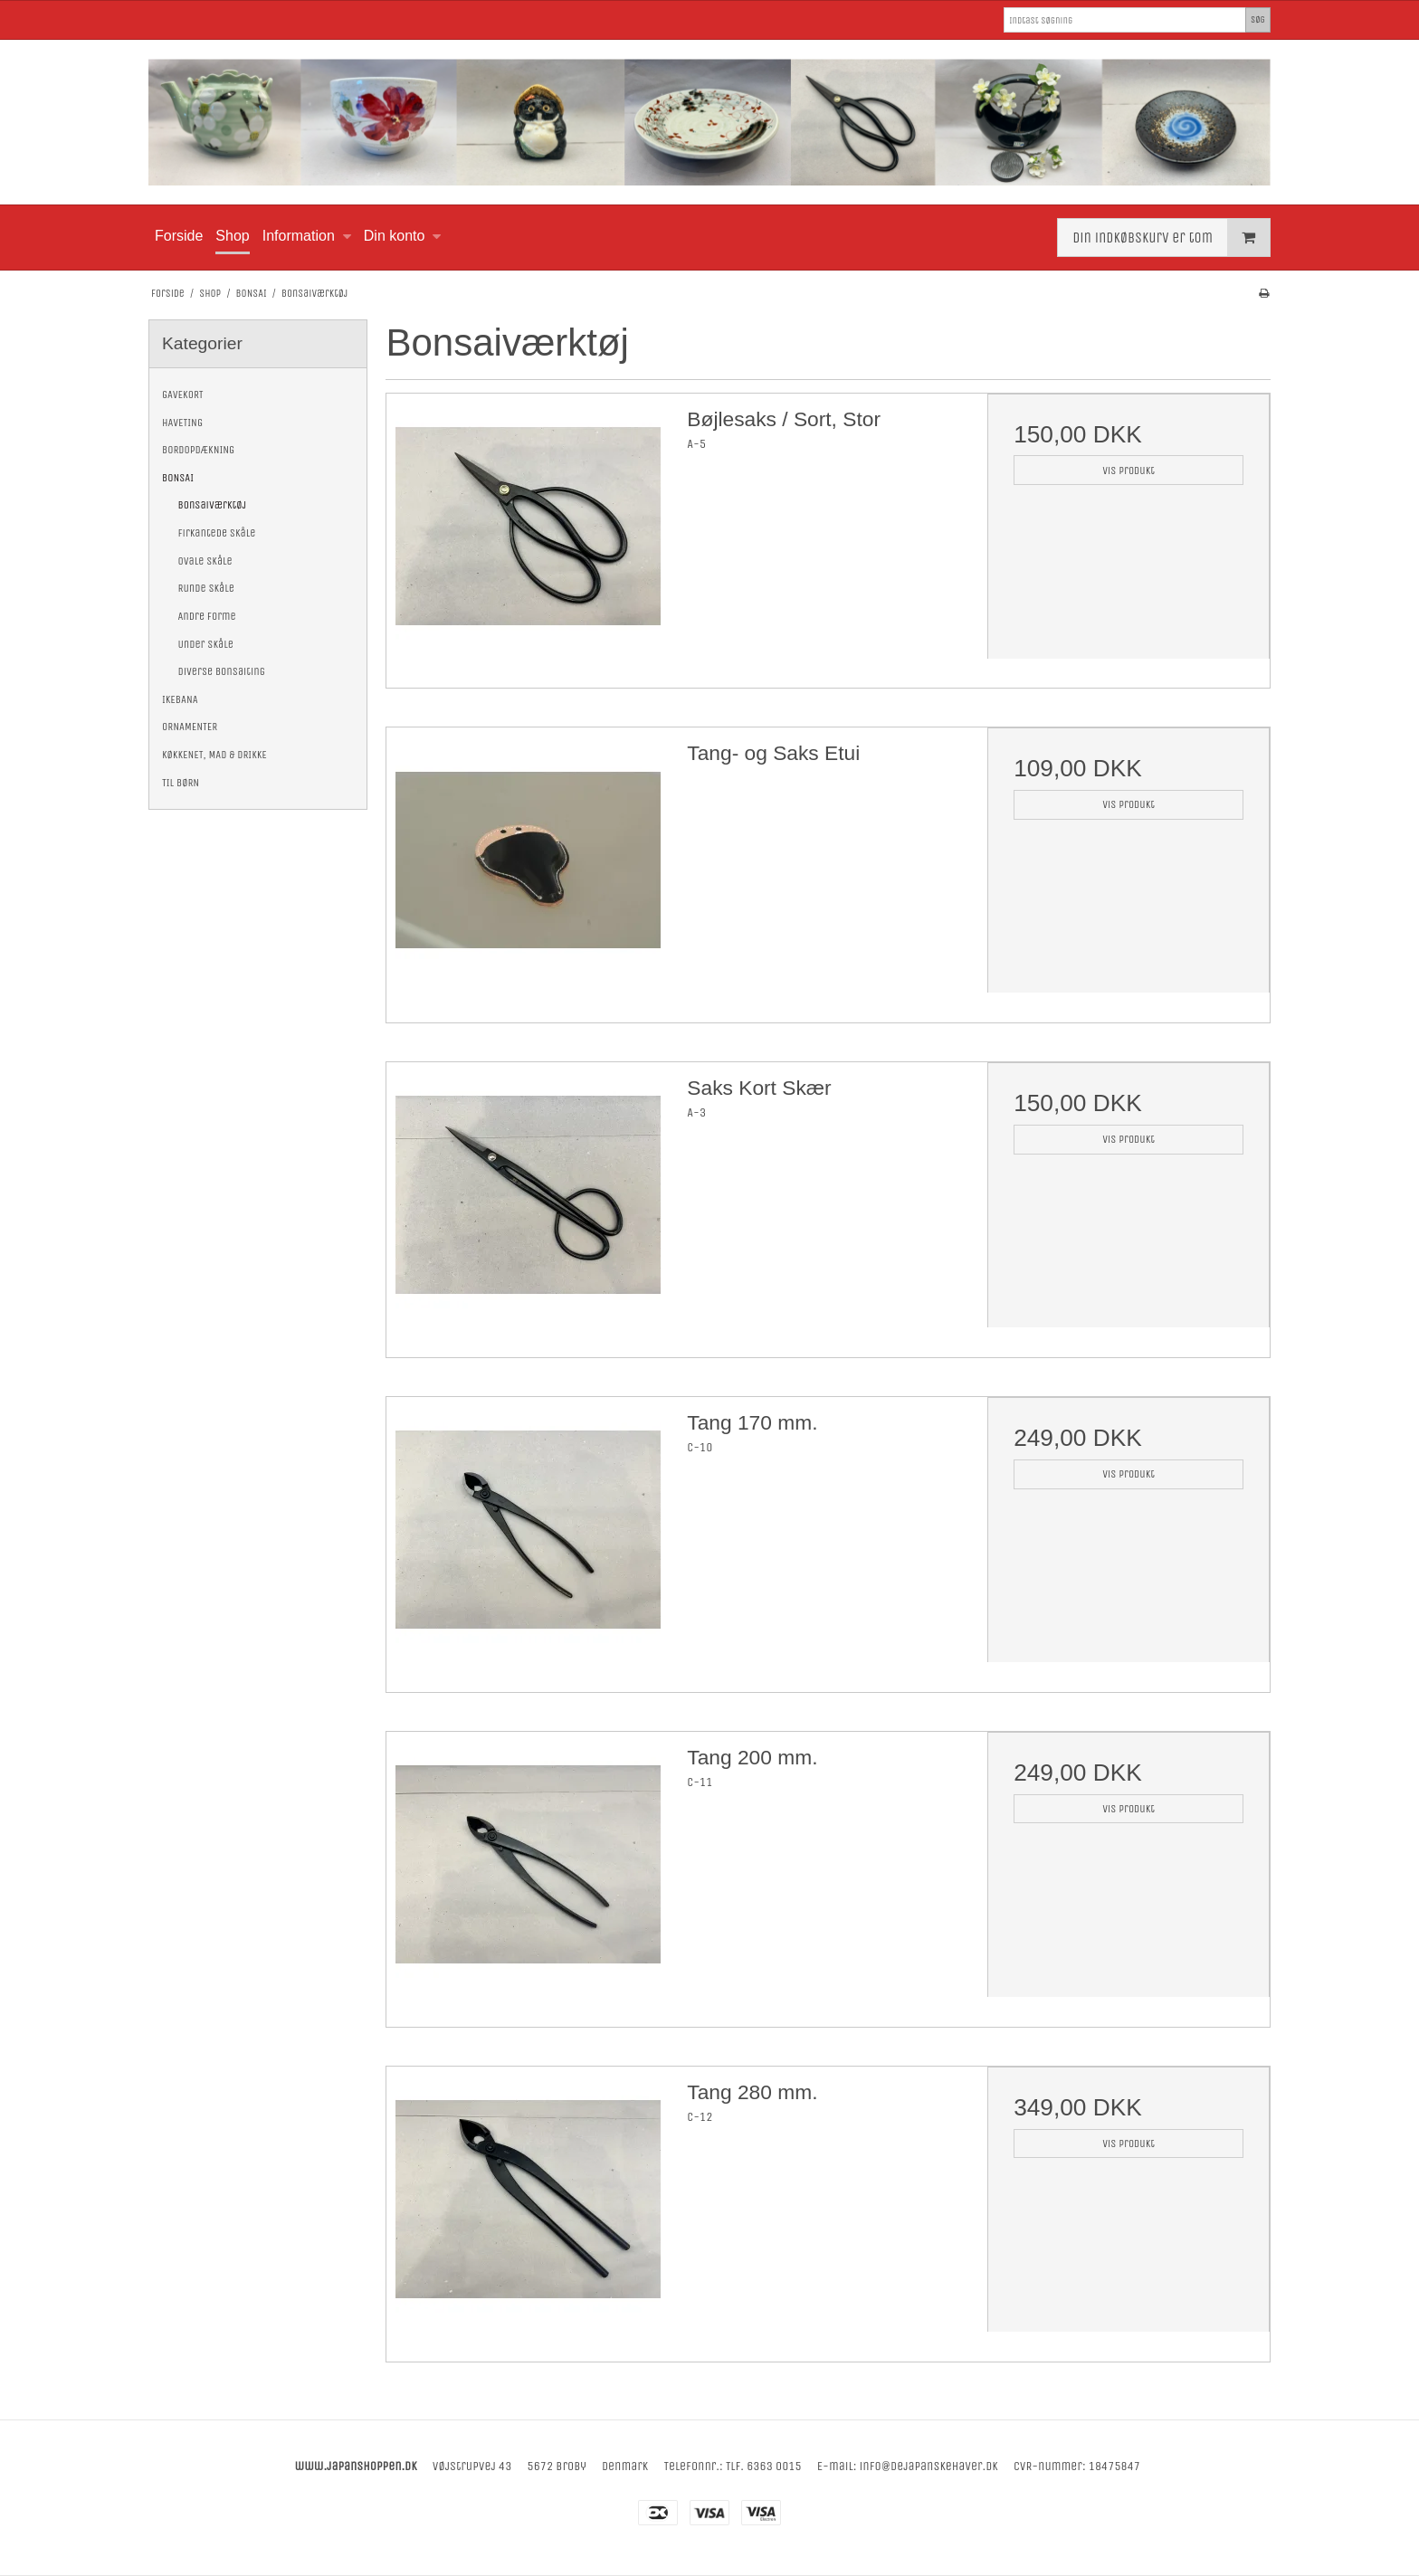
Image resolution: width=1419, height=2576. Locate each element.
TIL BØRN (180, 782)
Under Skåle (205, 644)
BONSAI (178, 477)
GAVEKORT (183, 394)
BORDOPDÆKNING (198, 449)
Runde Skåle (206, 588)
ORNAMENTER (189, 726)
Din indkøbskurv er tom (1171, 237)
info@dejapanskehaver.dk (929, 2466)
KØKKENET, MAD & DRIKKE (214, 754)
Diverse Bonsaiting (221, 671)
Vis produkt (1128, 470)
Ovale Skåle (205, 561)
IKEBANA (180, 699)
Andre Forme (207, 616)
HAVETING (182, 422)
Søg (1258, 19)
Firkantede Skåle (217, 533)
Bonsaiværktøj (212, 505)
